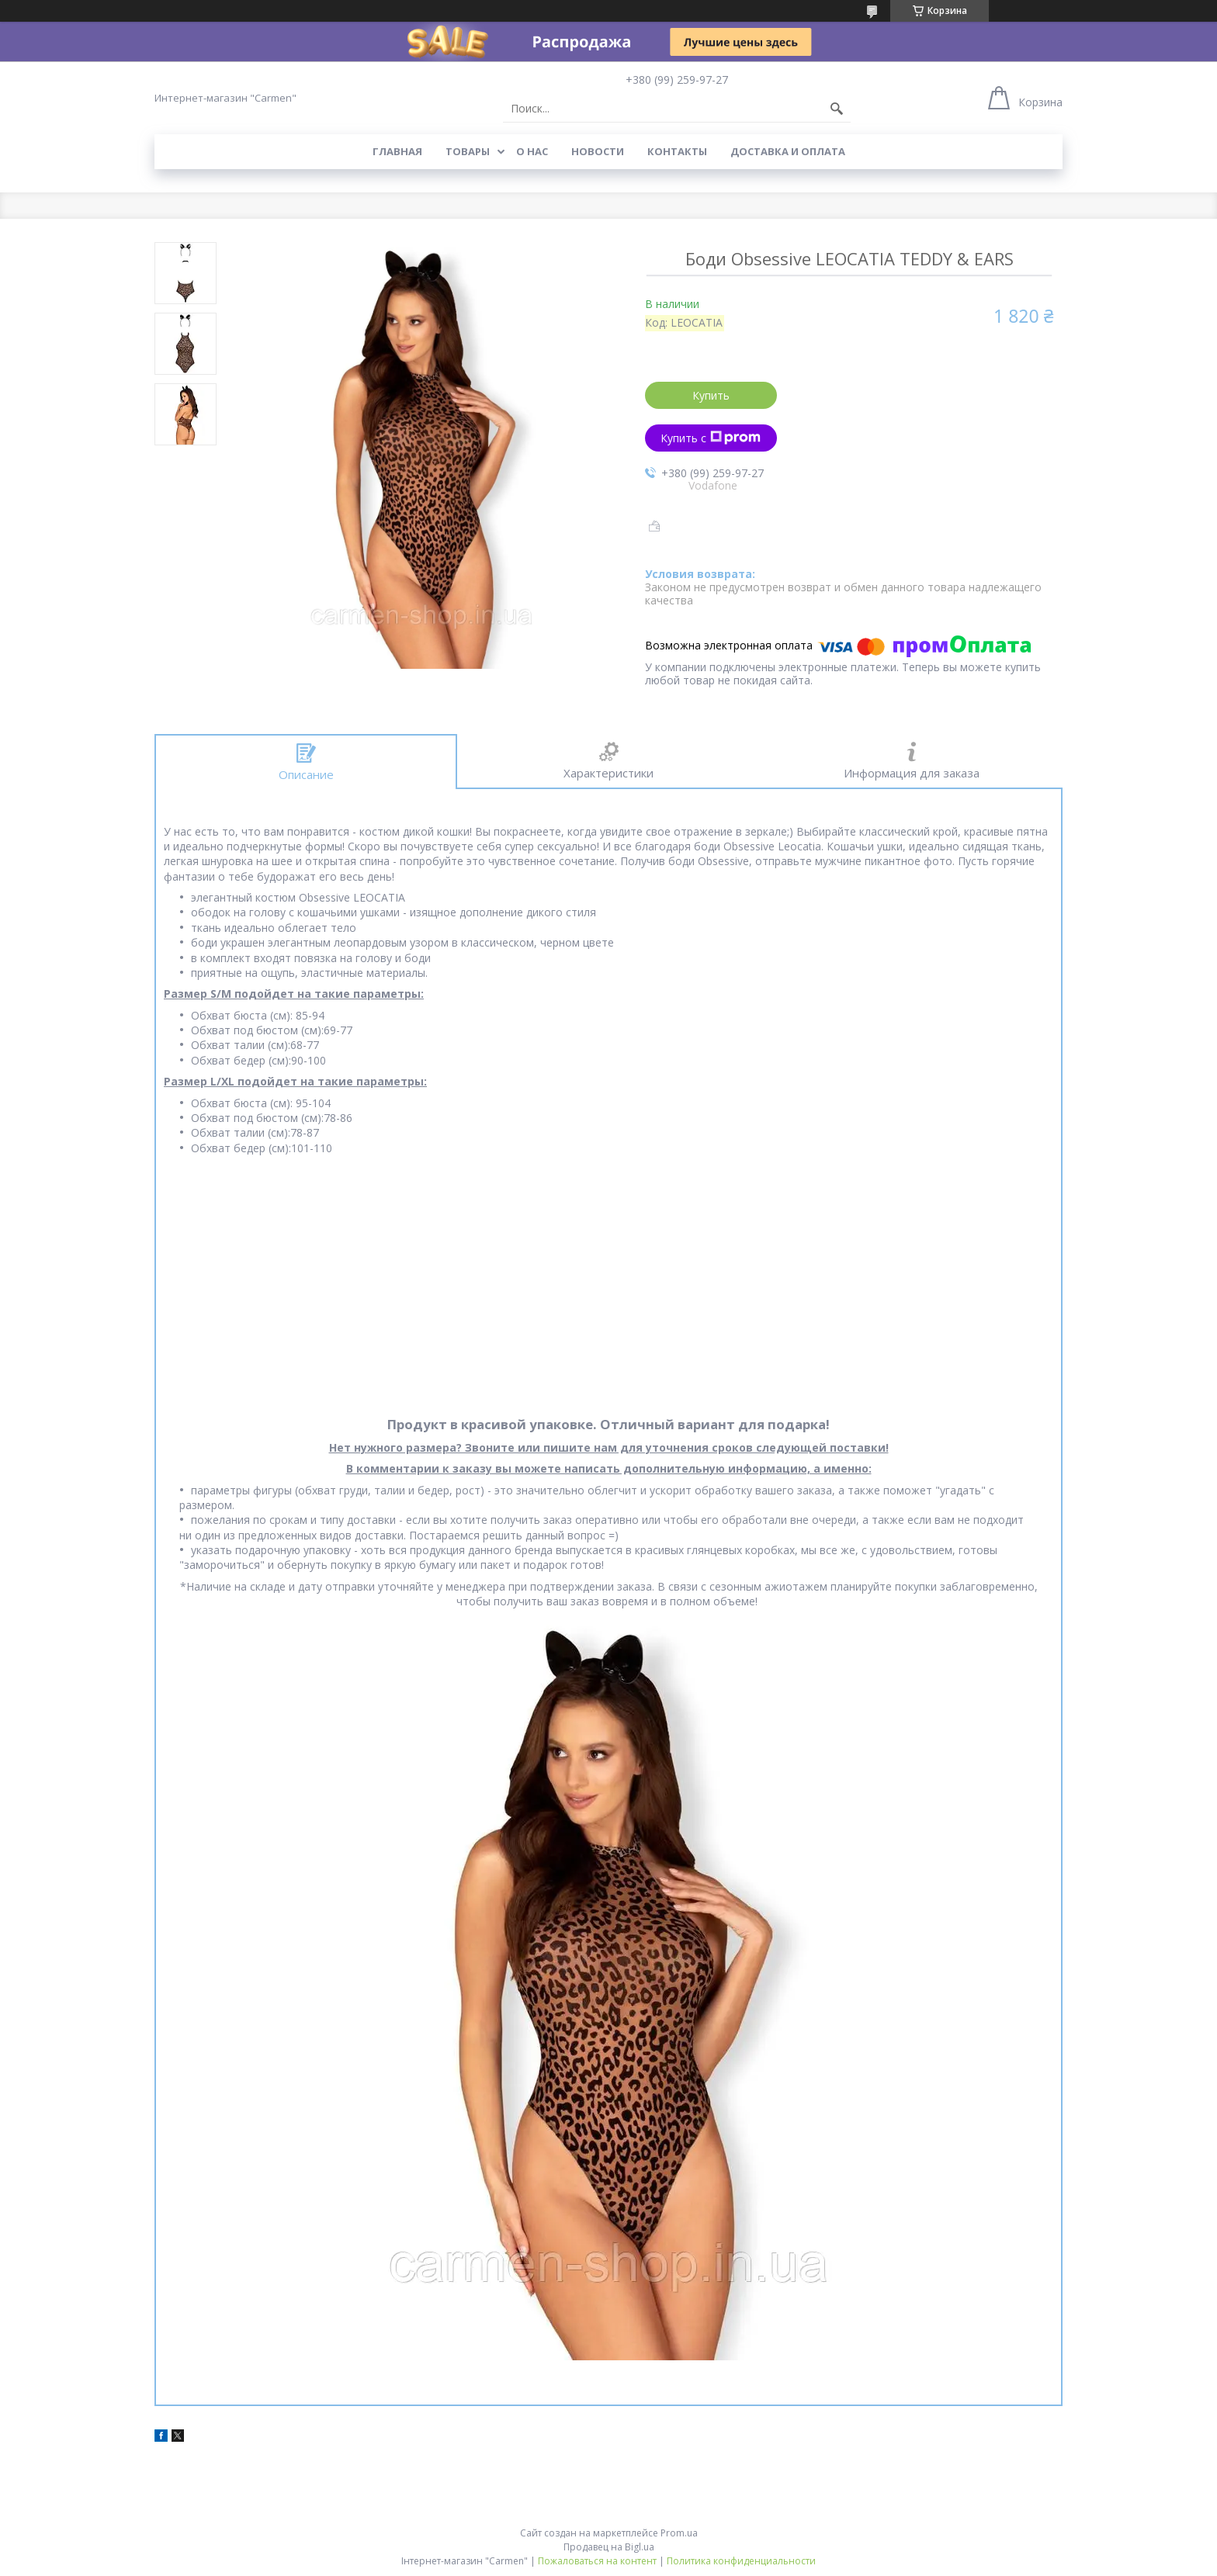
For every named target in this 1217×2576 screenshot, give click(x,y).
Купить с (711, 438)
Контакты (677, 151)
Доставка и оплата (787, 151)
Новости (597, 151)
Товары (468, 151)
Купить (711, 395)
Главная (397, 151)
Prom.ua (679, 2533)
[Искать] (836, 108)
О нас (532, 151)
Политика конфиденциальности (741, 2560)
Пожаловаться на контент (597, 2560)
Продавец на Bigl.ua (608, 2546)
